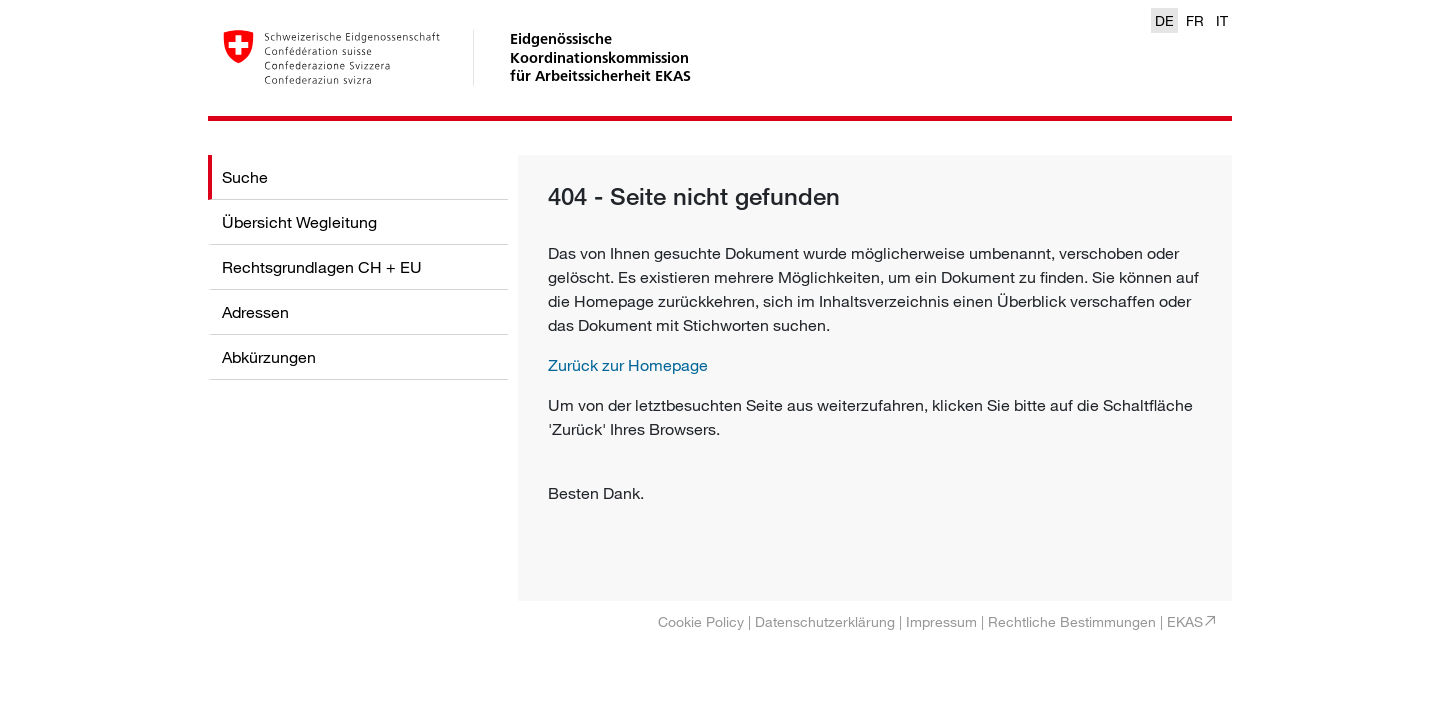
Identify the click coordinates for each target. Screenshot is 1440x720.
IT (1222, 20)
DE (1164, 20)
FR (1195, 20)
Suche (245, 177)
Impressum (941, 621)
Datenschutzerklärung (825, 621)
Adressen (255, 312)
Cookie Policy (701, 621)
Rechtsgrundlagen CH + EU (322, 267)
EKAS (1185, 621)
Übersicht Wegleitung (299, 222)
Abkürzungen (269, 357)
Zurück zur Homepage (628, 365)
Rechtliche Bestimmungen (1072, 621)
